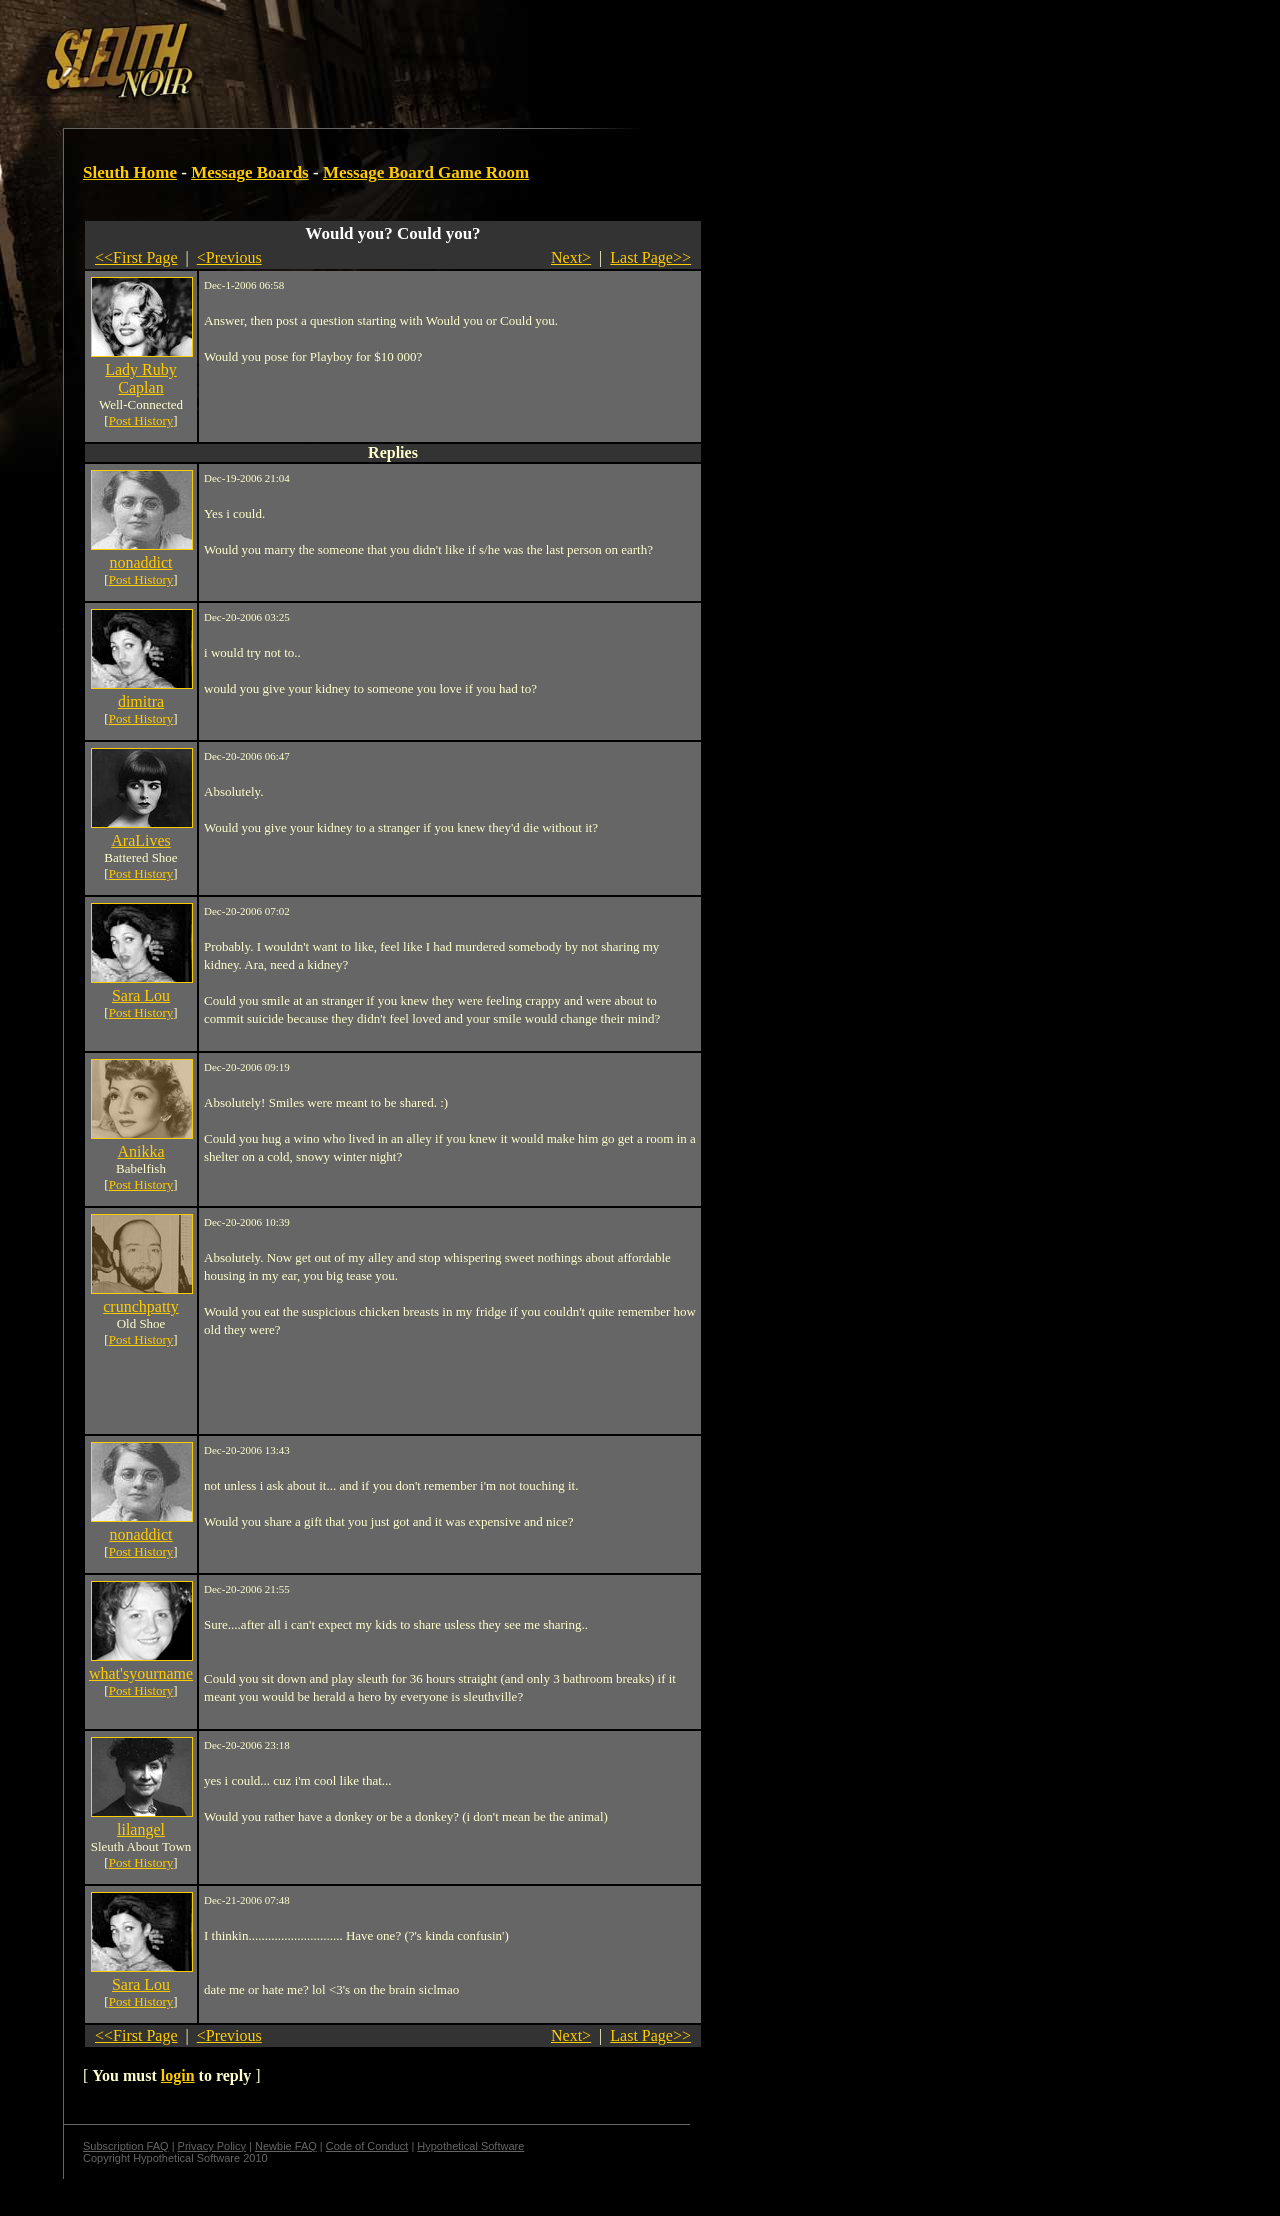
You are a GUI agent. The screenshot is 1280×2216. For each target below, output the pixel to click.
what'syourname (141, 1673)
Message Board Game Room (426, 172)
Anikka (140, 1151)
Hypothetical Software (470, 2146)
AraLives (141, 840)
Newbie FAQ (286, 2146)
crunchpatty (141, 1306)
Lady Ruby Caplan (141, 378)
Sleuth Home (130, 172)
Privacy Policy (212, 2146)
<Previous (229, 257)
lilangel (141, 1829)
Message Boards (250, 172)
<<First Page (136, 257)
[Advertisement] (347, 53)
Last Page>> (650, 257)
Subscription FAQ (126, 2146)
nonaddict (140, 562)
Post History (141, 420)
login (178, 2075)
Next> (571, 257)
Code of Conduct (367, 2146)
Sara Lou (141, 995)
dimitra (141, 701)
